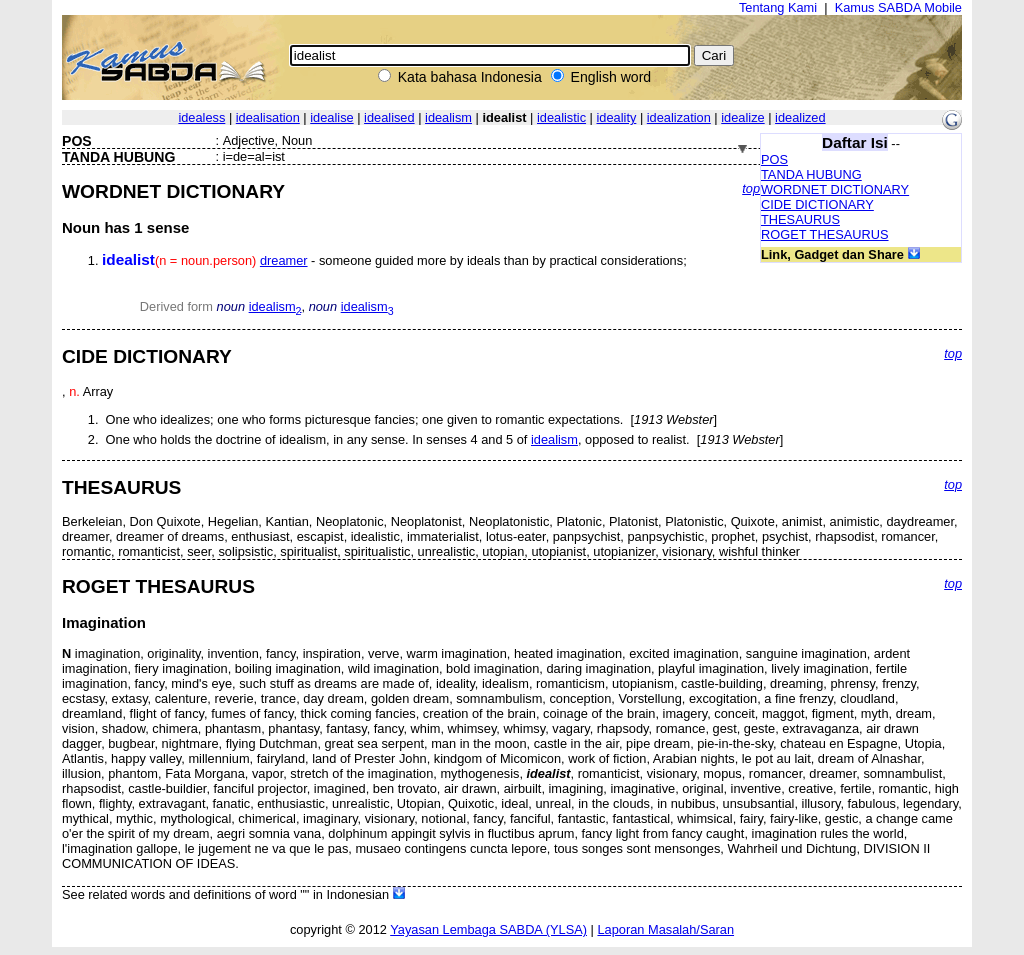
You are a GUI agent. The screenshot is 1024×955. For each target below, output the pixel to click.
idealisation (268, 117)
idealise (331, 117)
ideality (617, 117)
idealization (679, 117)
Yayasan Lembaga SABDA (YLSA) (488, 929)
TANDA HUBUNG (811, 174)
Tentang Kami (778, 7)
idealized (800, 117)
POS (774, 159)
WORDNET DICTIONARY (835, 189)
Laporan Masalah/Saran (665, 929)
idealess (201, 117)
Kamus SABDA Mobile (898, 7)
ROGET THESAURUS (825, 234)
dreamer (284, 260)
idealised (389, 117)
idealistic (561, 117)
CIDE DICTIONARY (817, 204)
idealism (448, 117)
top (751, 188)
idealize (742, 117)
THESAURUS (800, 219)
